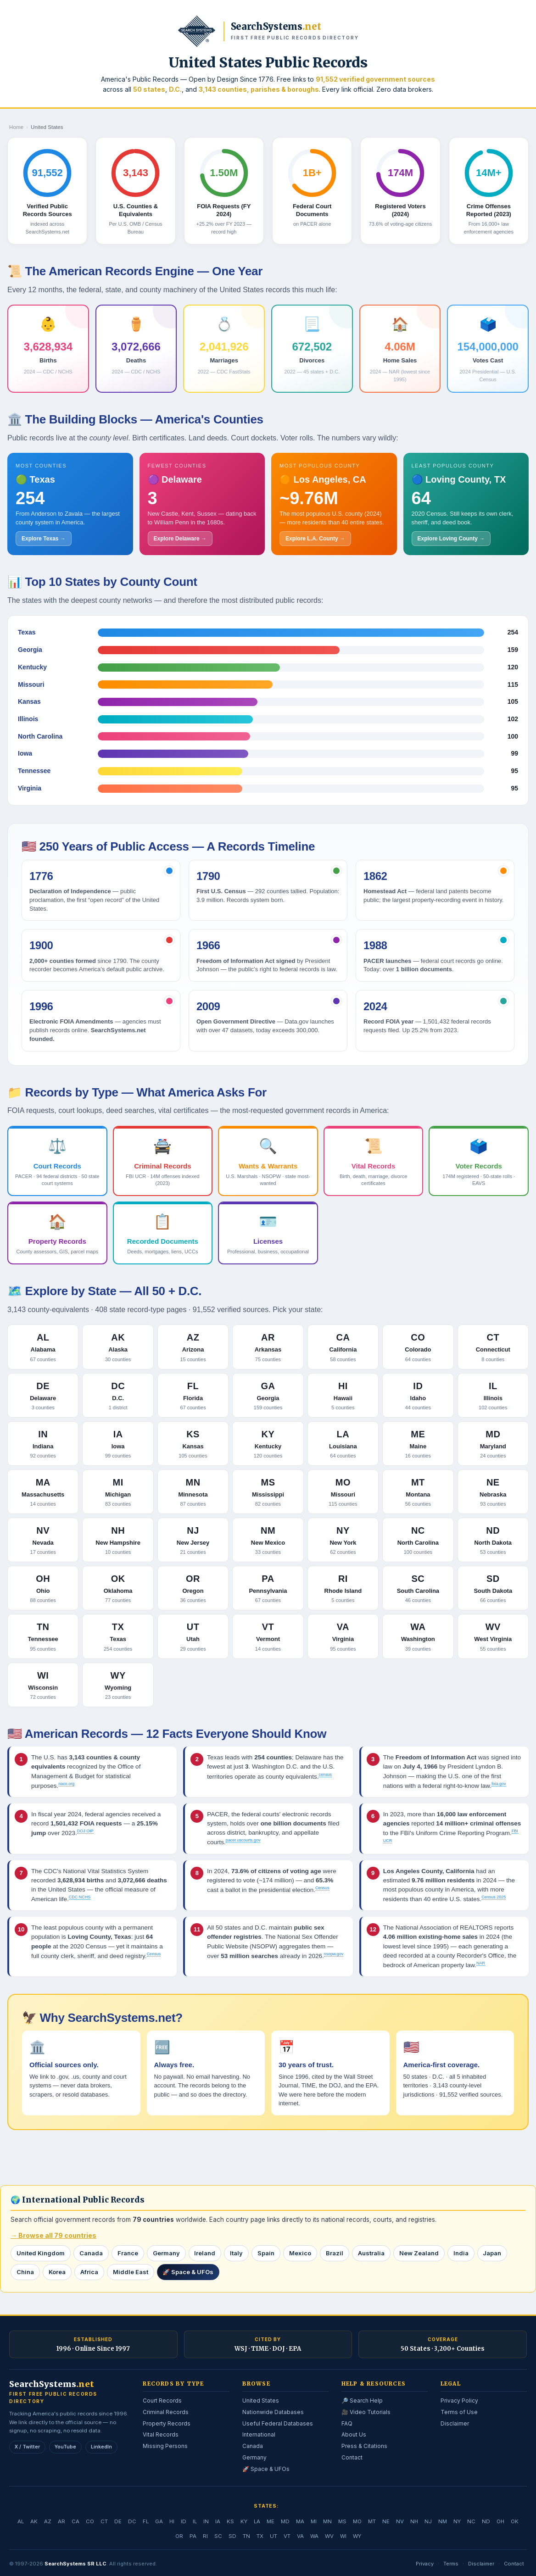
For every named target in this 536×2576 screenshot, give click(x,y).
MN (327, 2521)
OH (500, 2521)
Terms (450, 2563)
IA (217, 2521)
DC (132, 2521)
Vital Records (161, 2434)
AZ (47, 2521)
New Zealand (419, 2253)
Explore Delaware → (180, 538)
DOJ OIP (85, 1831)
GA (159, 2521)
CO (90, 2521)
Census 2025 (493, 1897)
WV (329, 2536)
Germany (166, 2253)
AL (20, 2521)
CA (75, 2521)
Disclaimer (455, 2423)
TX (260, 2536)
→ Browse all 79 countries (53, 2235)
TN (246, 2536)
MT (372, 2521)
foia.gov (498, 1783)
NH (414, 2521)
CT (104, 2521)
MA (300, 2521)
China (25, 2272)
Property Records (166, 2423)
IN (206, 2521)
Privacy (425, 2563)
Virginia (29, 788)
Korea (57, 2272)
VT (287, 2536)
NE (386, 2521)
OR (179, 2536)
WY (357, 2536)
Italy (236, 2253)
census (325, 1774)
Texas (27, 632)
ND (486, 2521)
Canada (91, 2253)
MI (314, 2521)
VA (300, 2536)
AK (34, 2521)
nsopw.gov (334, 1954)
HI (171, 2521)
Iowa (25, 753)
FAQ (346, 2423)
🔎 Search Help (362, 2400)
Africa (89, 2272)
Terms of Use (459, 2412)
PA (193, 2536)
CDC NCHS (80, 1897)
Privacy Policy (459, 2400)
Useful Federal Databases (277, 2423)
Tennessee (34, 770)
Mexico (300, 2253)
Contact (352, 2457)
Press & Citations (364, 2445)
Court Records (162, 2400)
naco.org (66, 1783)
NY (457, 2521)
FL (146, 2521)
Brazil (334, 2253)
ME (270, 2521)
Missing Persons (165, 2445)
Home (16, 127)
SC (218, 2536)
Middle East (130, 2272)
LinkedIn (101, 2446)
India (461, 2253)
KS (230, 2521)
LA (257, 2521)
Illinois (28, 719)
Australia (371, 2253)
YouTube (65, 2446)
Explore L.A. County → (315, 538)
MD (285, 2521)
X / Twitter (27, 2446)
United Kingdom (41, 2253)
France (127, 2253)
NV (400, 2521)
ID (183, 2521)
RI (205, 2536)
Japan (492, 2253)
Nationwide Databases (273, 2412)
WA (314, 2536)
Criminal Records (166, 2412)
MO (357, 2521)
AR (61, 2521)
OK (515, 2521)
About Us (353, 2434)
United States (260, 2400)
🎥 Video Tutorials (366, 2412)
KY (243, 2521)
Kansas (29, 701)
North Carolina (40, 736)
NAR (480, 1963)
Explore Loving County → (451, 538)
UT (273, 2536)
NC (471, 2521)
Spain (266, 2253)
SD (232, 2536)
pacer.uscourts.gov (243, 1840)
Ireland (205, 2253)
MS (342, 2521)
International (258, 2434)
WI (343, 2536)
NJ (428, 2521)
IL (195, 2521)
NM (442, 2521)
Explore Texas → (44, 538)
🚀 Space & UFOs (188, 2272)
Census (322, 1888)
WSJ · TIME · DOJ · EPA (267, 2349)
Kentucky (32, 667)
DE (118, 2521)
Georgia (30, 649)
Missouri (31, 684)
